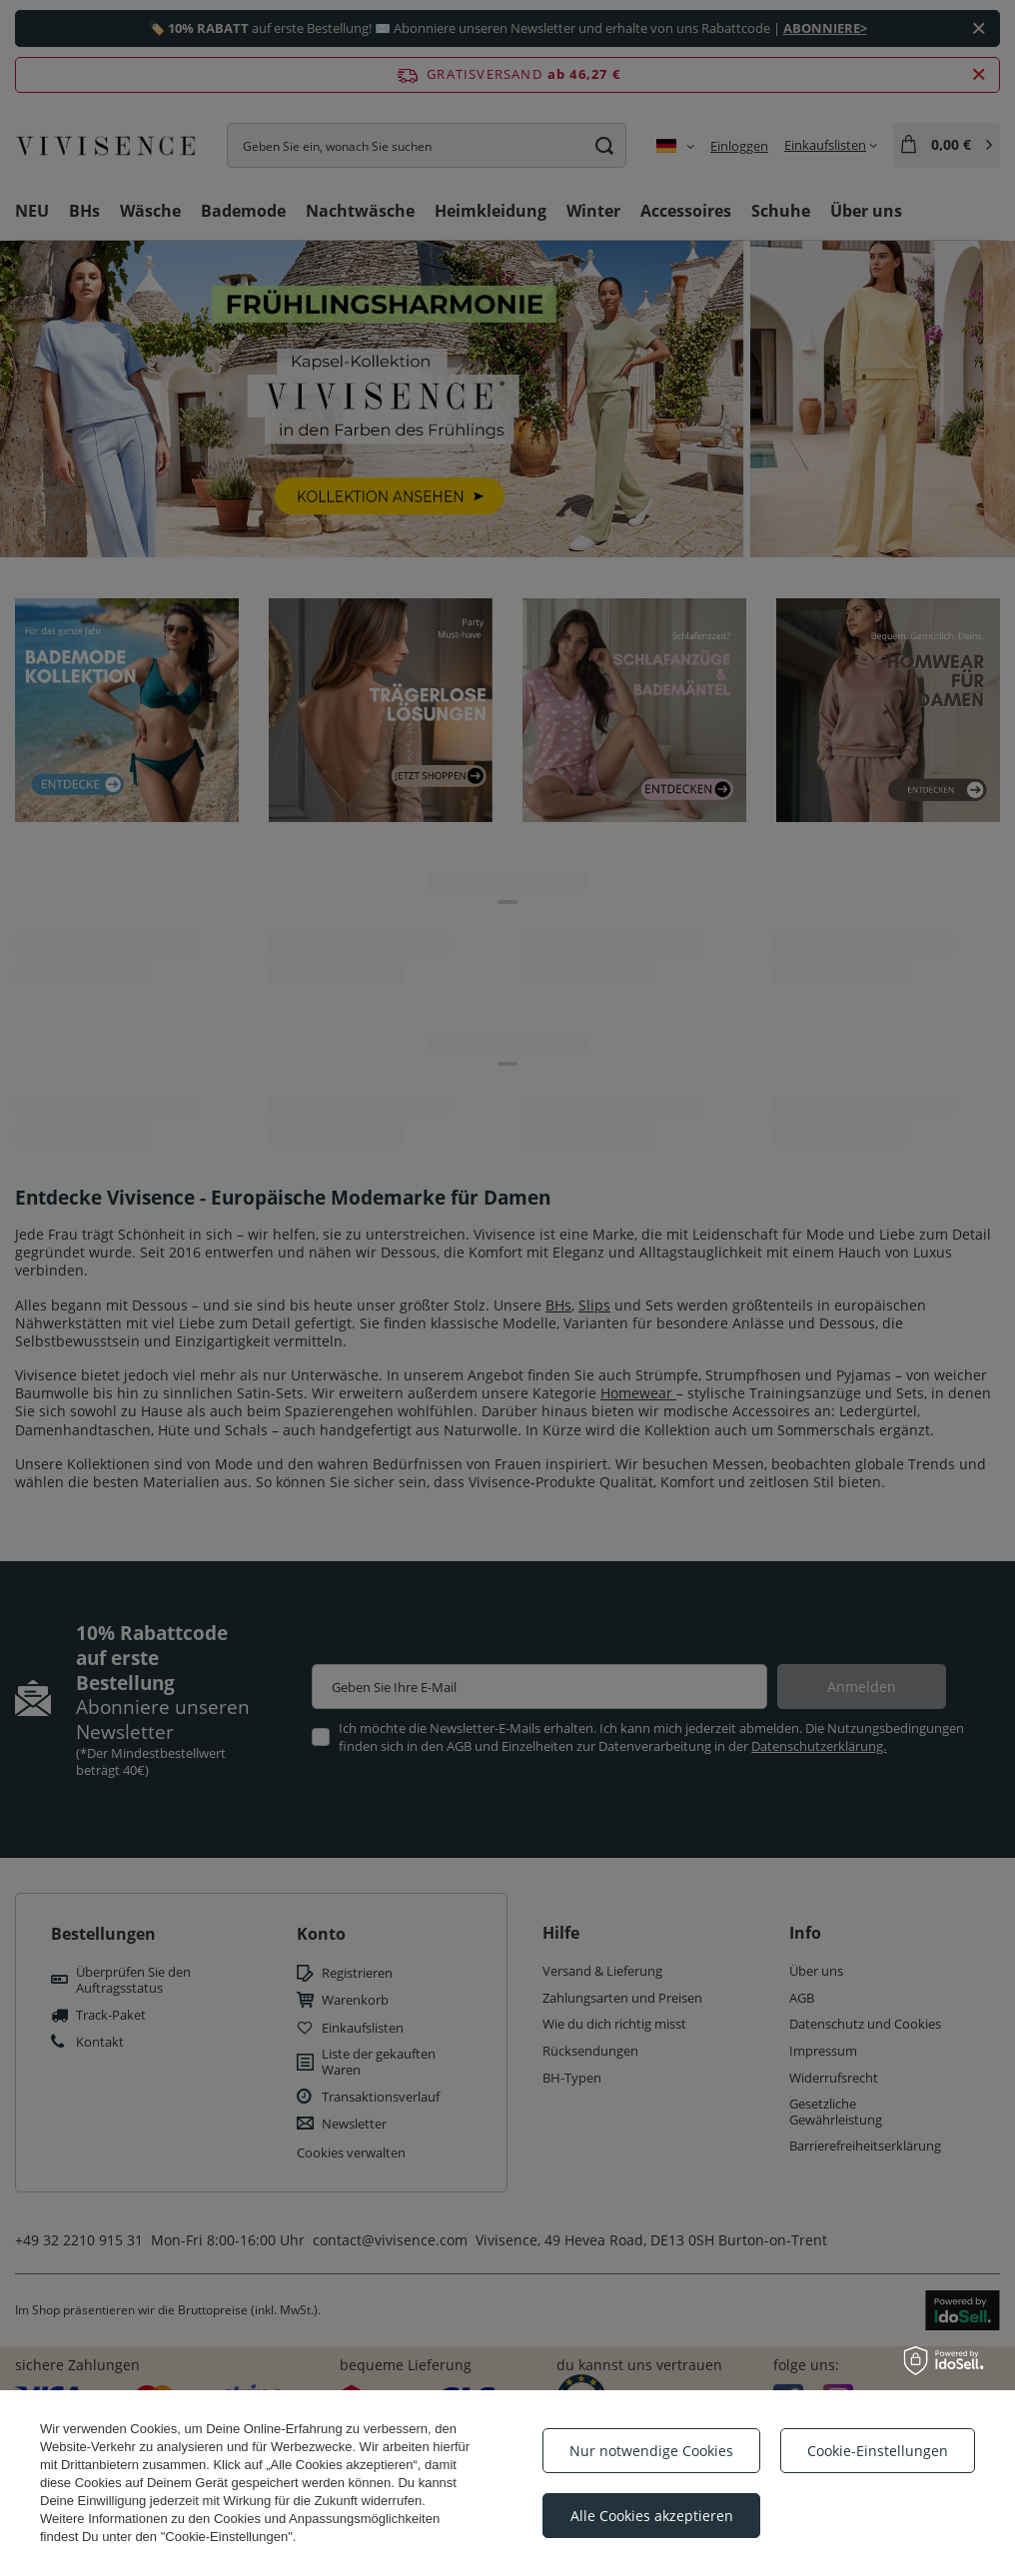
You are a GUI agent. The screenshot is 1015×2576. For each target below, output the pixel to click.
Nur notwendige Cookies (651, 2450)
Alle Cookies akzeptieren (651, 2515)
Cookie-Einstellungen (877, 2450)
